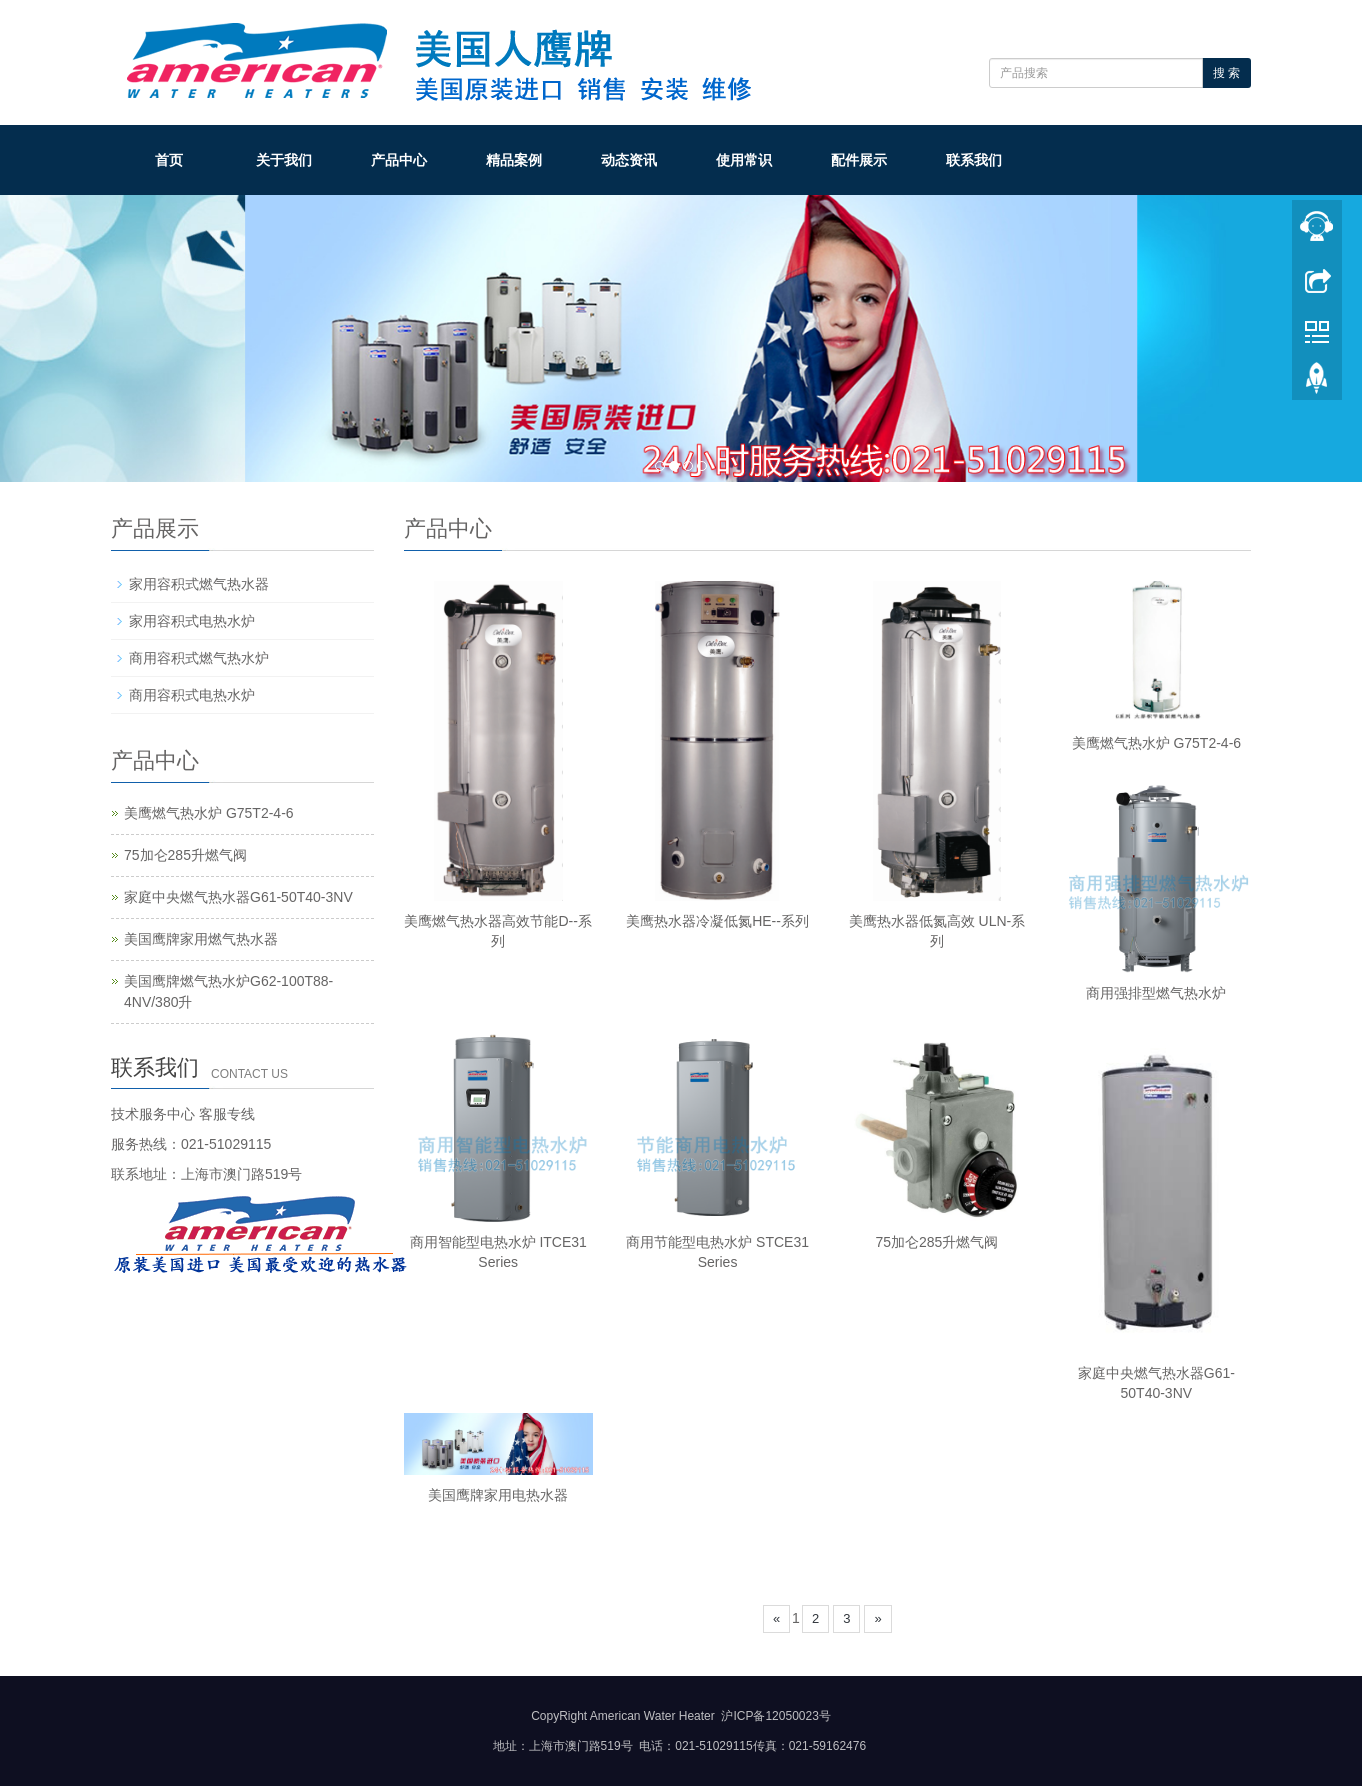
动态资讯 (629, 160)
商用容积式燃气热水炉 (199, 658)
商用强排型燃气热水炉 (1156, 993)
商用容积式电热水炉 (192, 695)
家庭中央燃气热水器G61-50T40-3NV (238, 897)
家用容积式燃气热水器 (199, 584)
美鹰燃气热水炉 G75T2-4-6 (1157, 743)
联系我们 (974, 160)
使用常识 (744, 160)
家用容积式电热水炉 (192, 621)
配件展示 (859, 160)
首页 (169, 160)
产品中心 (399, 160)
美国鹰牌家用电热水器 (498, 1495)
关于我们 (284, 160)
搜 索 (1226, 73)
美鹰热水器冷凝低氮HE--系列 (717, 921)
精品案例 (514, 160)
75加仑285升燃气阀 (936, 1242)
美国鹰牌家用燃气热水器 (201, 939)
